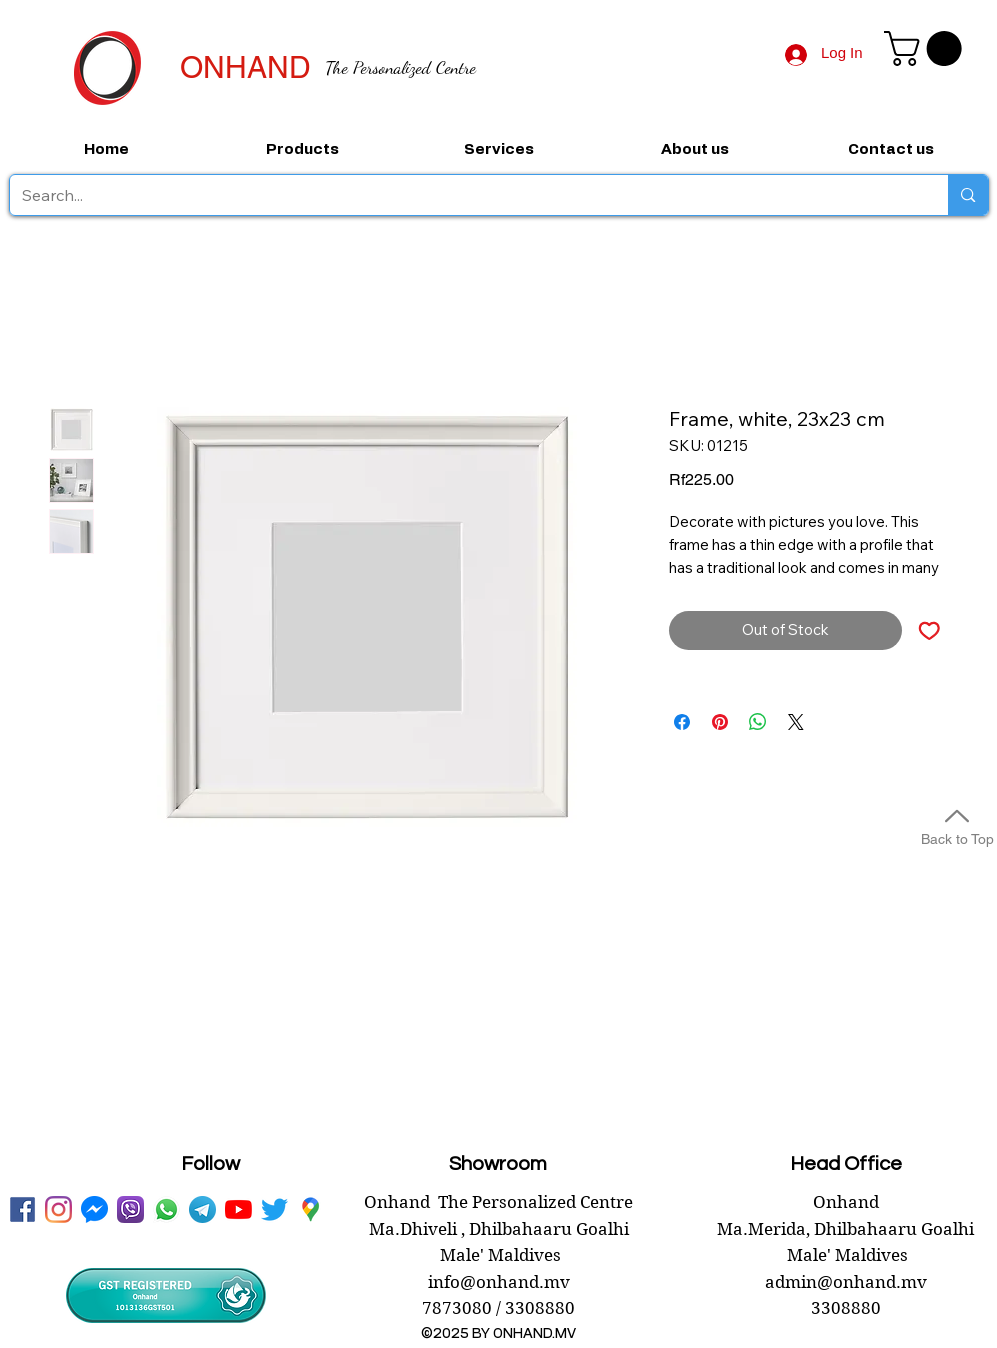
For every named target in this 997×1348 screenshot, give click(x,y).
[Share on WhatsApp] (758, 722)
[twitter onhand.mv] (274, 1209)
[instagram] (58, 1209)
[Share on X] (796, 722)
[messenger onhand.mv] (94, 1209)
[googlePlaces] (310, 1209)
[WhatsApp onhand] (166, 1209)
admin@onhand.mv (846, 1282)
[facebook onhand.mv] (22, 1209)
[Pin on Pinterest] (720, 722)
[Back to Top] (957, 824)
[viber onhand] (130, 1209)
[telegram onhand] (202, 1209)
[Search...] (464, 195)
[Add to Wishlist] (929, 630)
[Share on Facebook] (682, 722)
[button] (927, 48)
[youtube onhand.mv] (238, 1209)
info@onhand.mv (499, 1282)
